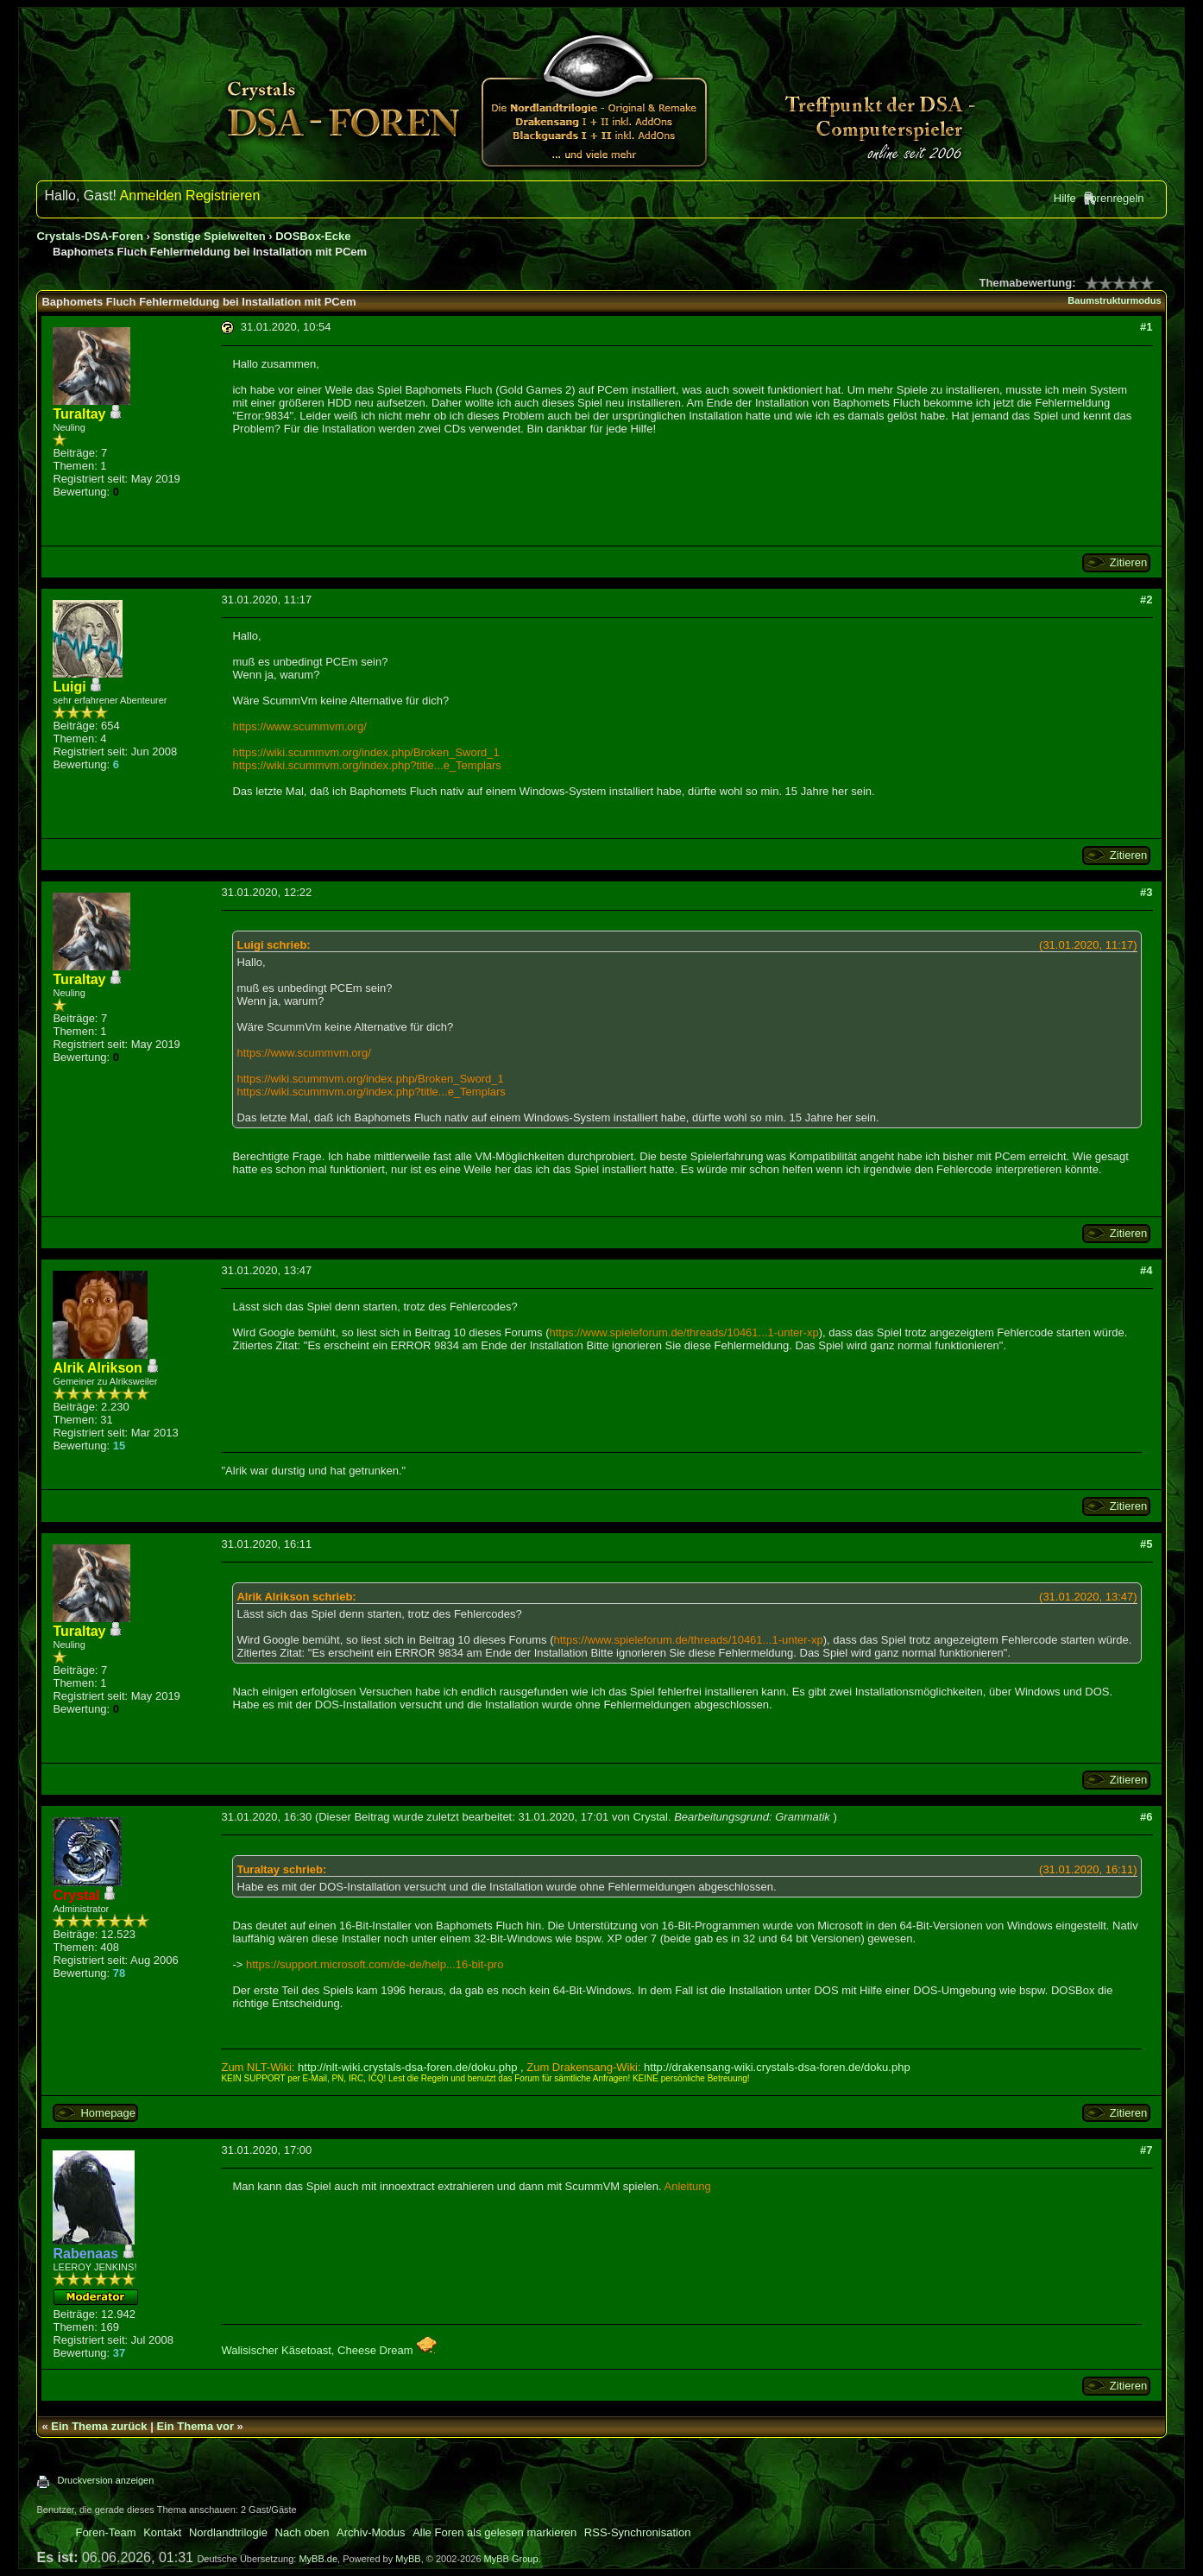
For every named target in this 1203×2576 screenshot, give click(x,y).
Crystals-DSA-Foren (89, 236)
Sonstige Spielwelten (210, 236)
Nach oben (302, 2532)
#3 (1146, 892)
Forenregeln (1113, 198)
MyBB (407, 2559)
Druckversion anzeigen (105, 2480)
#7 (1146, 2150)
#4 (1146, 1270)
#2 (1146, 599)
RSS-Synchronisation (637, 2532)
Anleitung (687, 2186)
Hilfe (1065, 198)
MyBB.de (318, 2559)
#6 (1146, 1816)
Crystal (650, 1816)
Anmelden (151, 195)
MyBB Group (511, 2559)
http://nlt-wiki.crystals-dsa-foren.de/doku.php (407, 2067)
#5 (1146, 1543)
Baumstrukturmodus (1114, 300)
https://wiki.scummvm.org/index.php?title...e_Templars (366, 765)
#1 (1146, 326)
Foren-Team (105, 2532)
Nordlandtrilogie (228, 2532)
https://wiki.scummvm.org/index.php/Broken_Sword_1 (365, 752)
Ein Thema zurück (99, 2426)
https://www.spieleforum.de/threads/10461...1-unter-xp (684, 1332)
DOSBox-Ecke (312, 236)
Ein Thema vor (195, 2426)
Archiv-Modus (371, 2532)
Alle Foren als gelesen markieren (494, 2532)
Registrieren (223, 195)
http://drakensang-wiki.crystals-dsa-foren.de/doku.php (777, 2067)
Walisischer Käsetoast (276, 2350)
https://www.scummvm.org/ (299, 726)
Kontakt (162, 2532)
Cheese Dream (387, 2350)
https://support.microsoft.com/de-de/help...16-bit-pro (374, 1964)
